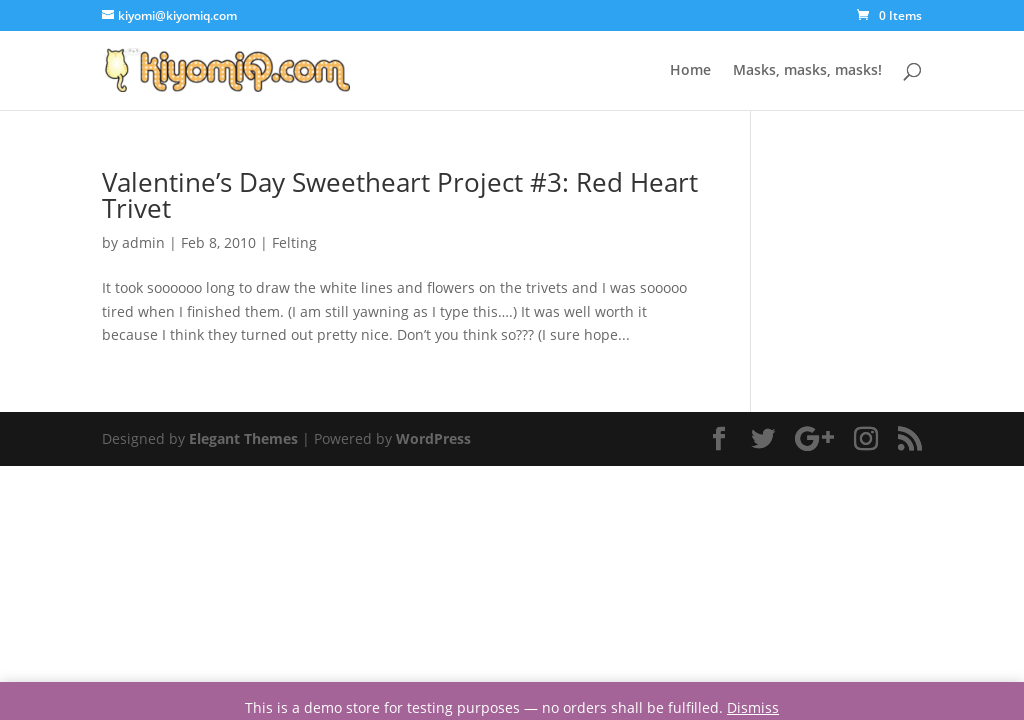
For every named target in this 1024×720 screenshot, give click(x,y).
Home (690, 71)
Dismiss (753, 707)
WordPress (433, 438)
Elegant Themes (243, 438)
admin (143, 242)
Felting (294, 242)
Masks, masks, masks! (807, 71)
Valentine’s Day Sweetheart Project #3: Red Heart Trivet (400, 195)
